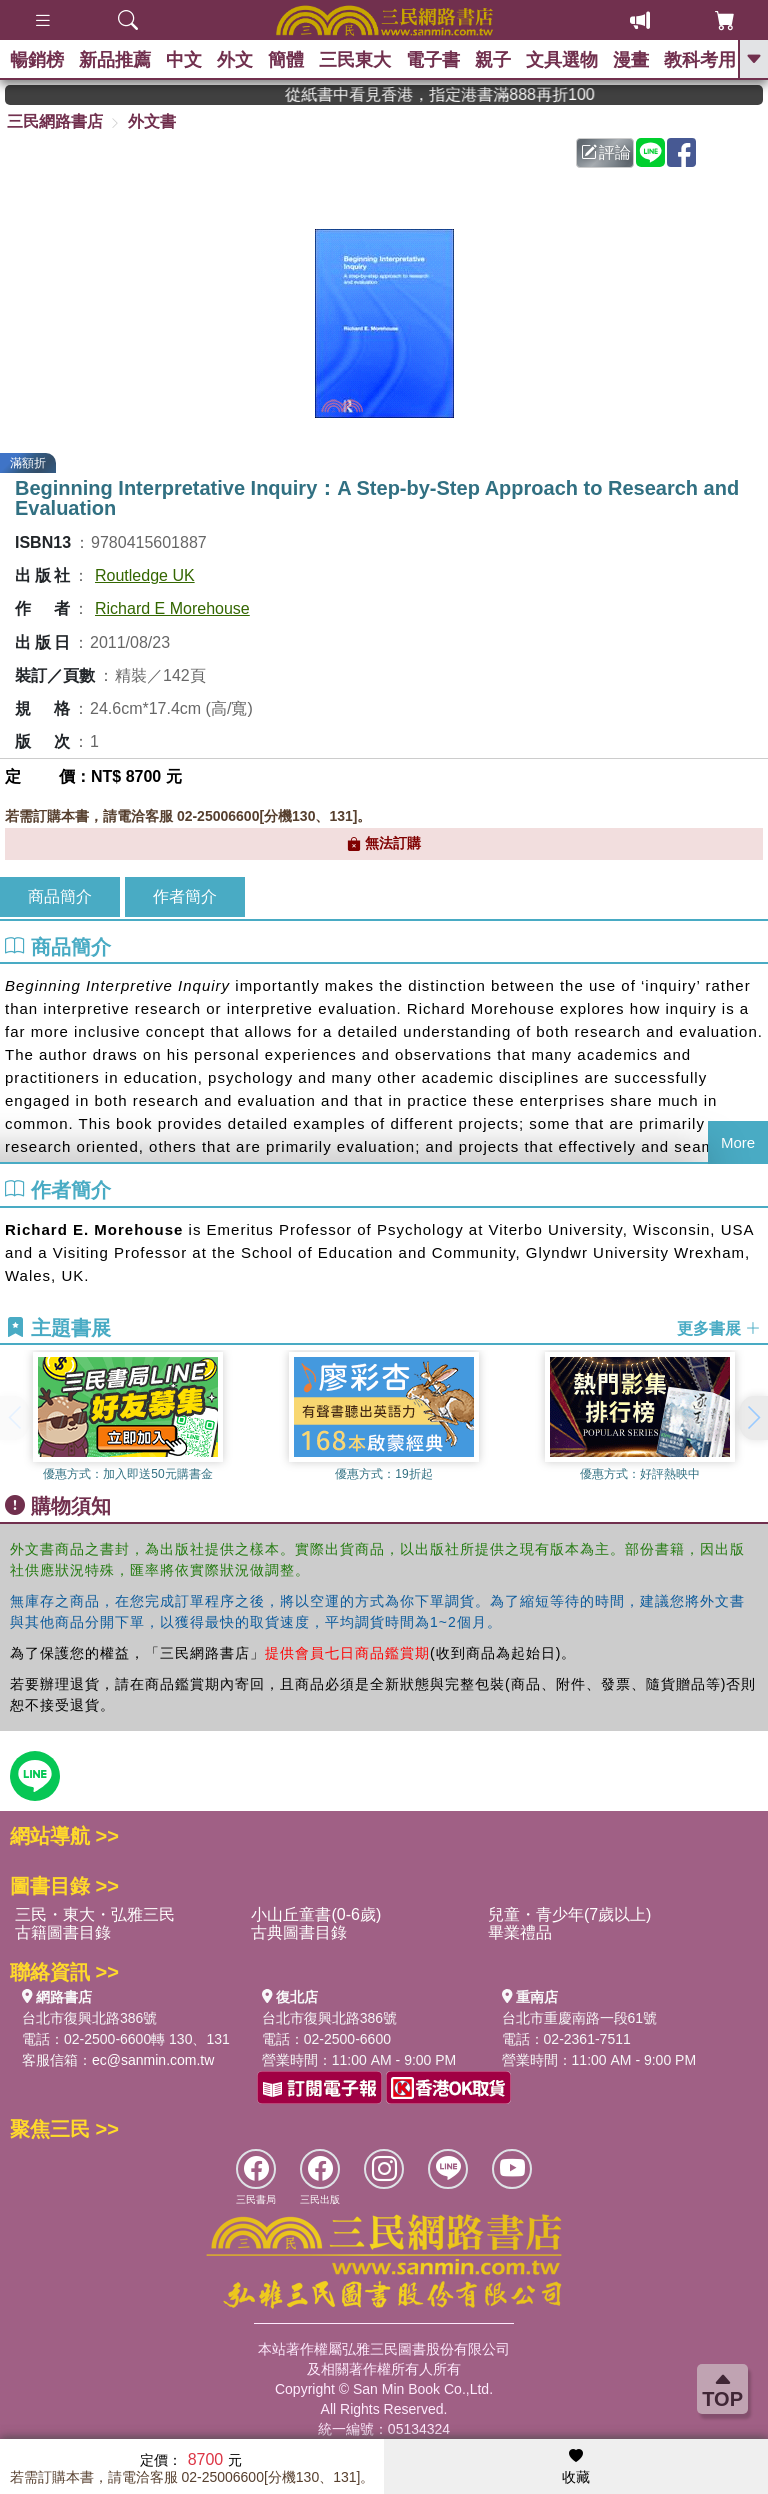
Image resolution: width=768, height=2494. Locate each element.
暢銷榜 (37, 60)
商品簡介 (60, 896)
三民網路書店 (55, 121)
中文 (184, 60)
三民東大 (355, 60)
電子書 (433, 60)
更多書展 (719, 1328)
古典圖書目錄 (299, 1932)
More (738, 1142)
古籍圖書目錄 (63, 1932)
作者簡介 (185, 896)
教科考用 (700, 60)
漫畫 (631, 60)
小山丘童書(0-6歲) (316, 1914)
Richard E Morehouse (172, 608)
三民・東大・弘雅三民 (95, 1914)
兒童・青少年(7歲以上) (570, 1914)
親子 (493, 60)
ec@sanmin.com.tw (153, 2060)
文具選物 (562, 60)
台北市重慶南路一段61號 (580, 2018)
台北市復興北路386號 (89, 2018)
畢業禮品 (520, 1932)
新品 (115, 60)
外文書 (152, 121)
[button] (753, 1418)
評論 (606, 152)
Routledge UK (145, 575)
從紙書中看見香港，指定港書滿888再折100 (469, 94)
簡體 (286, 60)
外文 (235, 60)
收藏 (576, 2467)
